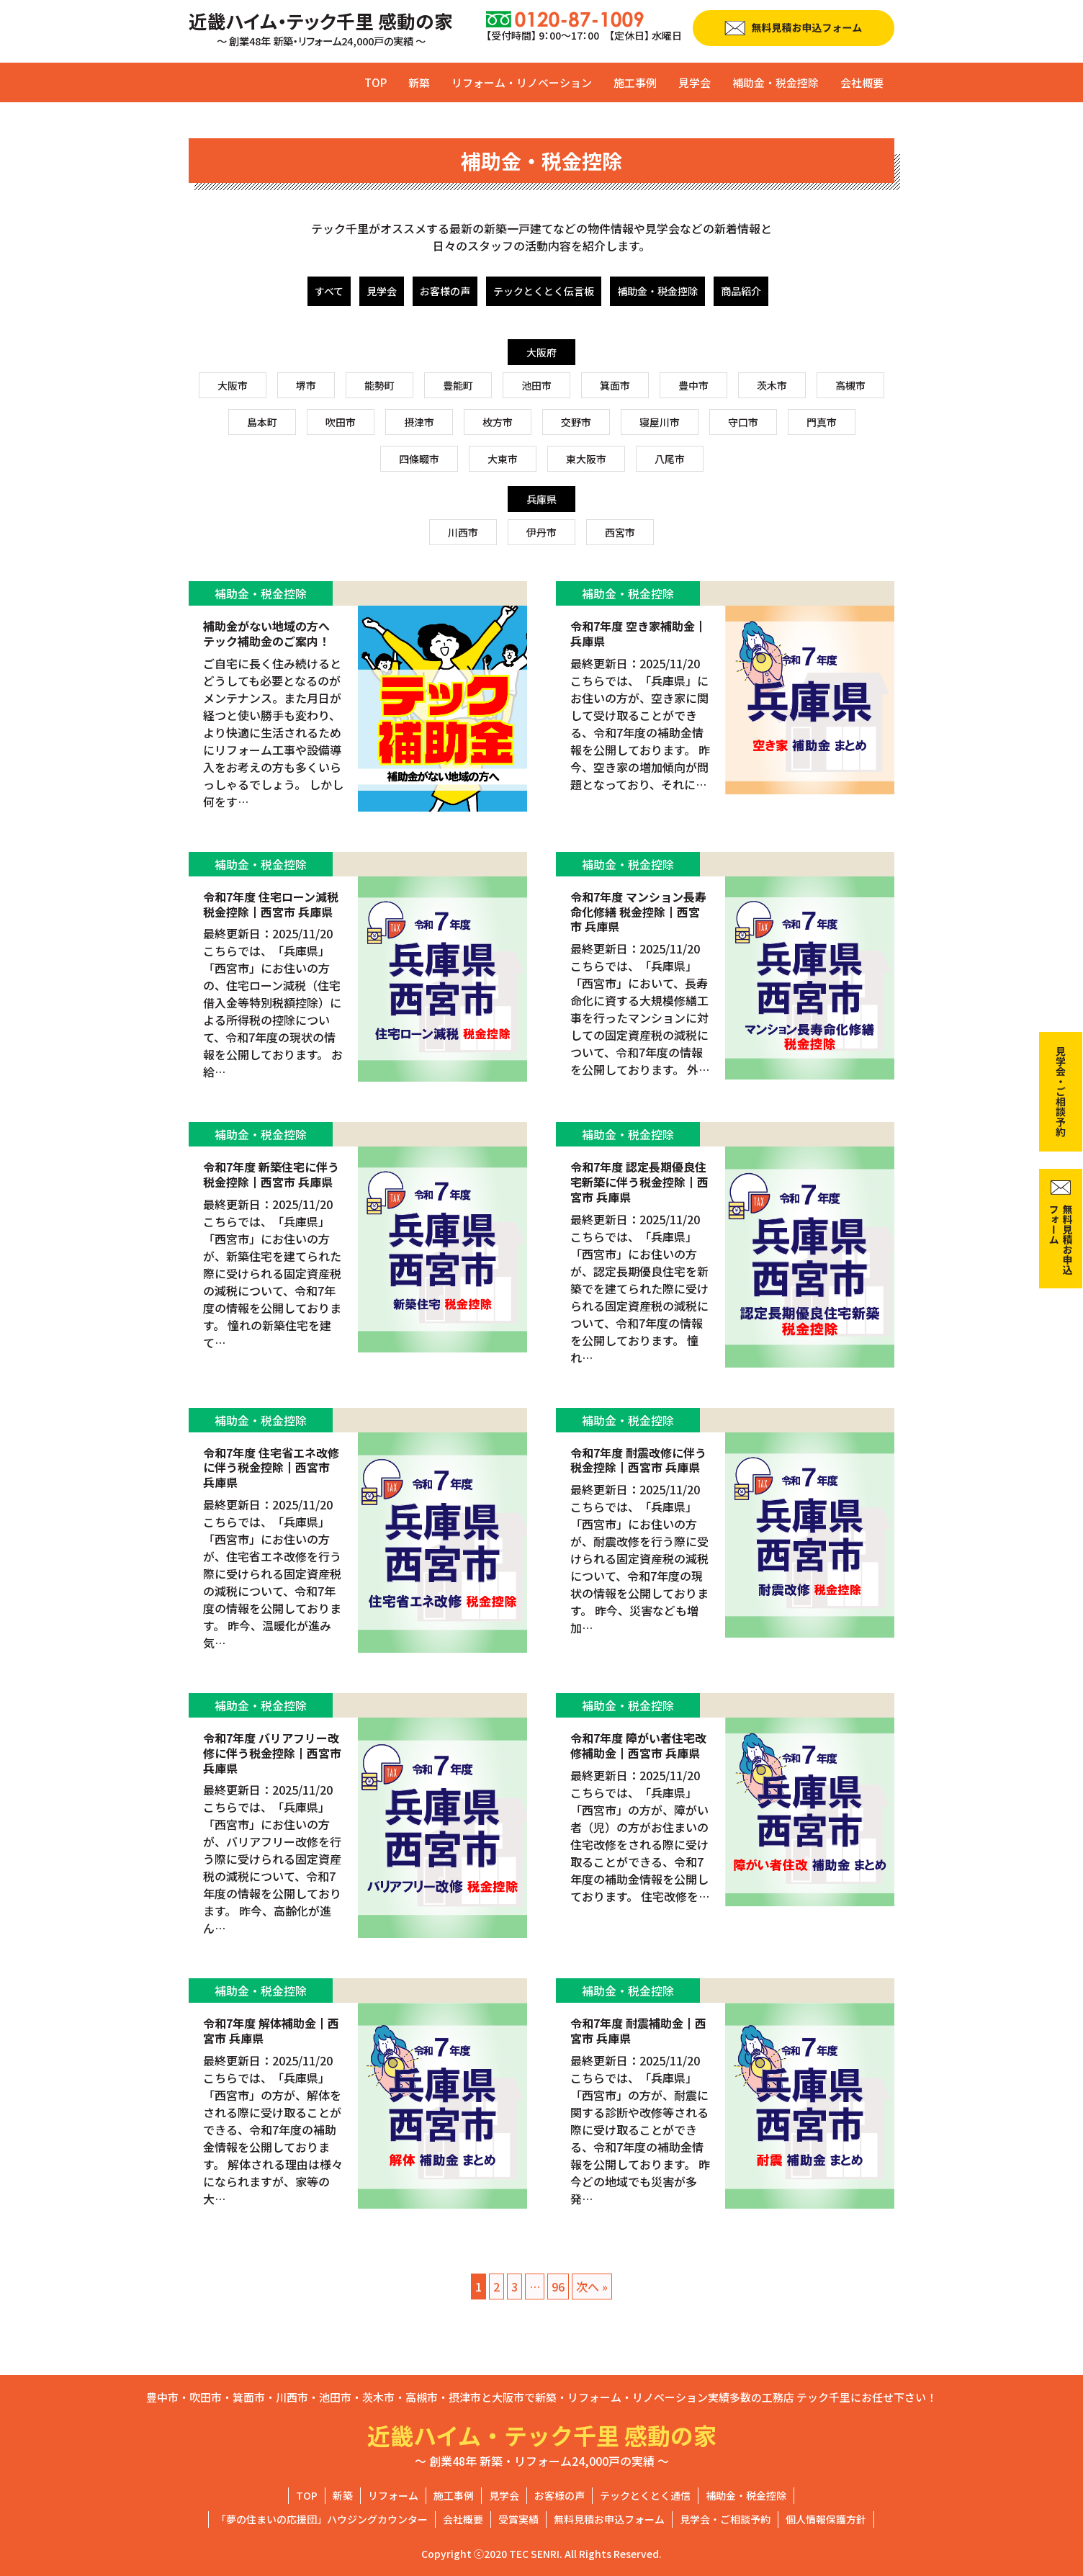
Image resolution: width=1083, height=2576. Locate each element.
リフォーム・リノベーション (521, 82)
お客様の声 (445, 291)
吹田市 (340, 422)
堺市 (306, 385)
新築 (419, 82)
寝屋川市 (659, 422)
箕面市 (615, 385)
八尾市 (670, 459)
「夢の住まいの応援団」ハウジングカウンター (322, 2519)
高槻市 (850, 385)
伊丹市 (541, 532)
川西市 (463, 532)
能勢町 (379, 385)
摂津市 (419, 422)
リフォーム (393, 2495)
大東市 (502, 459)
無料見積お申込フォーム (609, 2519)
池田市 (536, 385)
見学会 (694, 82)
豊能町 (458, 385)
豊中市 (693, 385)
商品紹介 (741, 291)
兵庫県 (541, 499)
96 (558, 2286)
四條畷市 (419, 459)
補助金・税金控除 (775, 82)
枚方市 (497, 422)
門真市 (821, 422)
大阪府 (541, 352)
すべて (329, 291)
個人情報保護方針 (826, 2519)
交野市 (576, 422)
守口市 (743, 422)
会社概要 (862, 82)
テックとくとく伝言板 (543, 291)
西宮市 (620, 532)
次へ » (592, 2286)
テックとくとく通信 (645, 2495)
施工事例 (635, 82)
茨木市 (772, 385)
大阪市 (232, 385)
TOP (375, 82)
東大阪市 (586, 459)
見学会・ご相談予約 (725, 2519)
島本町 (262, 422)
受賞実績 (518, 2519)
